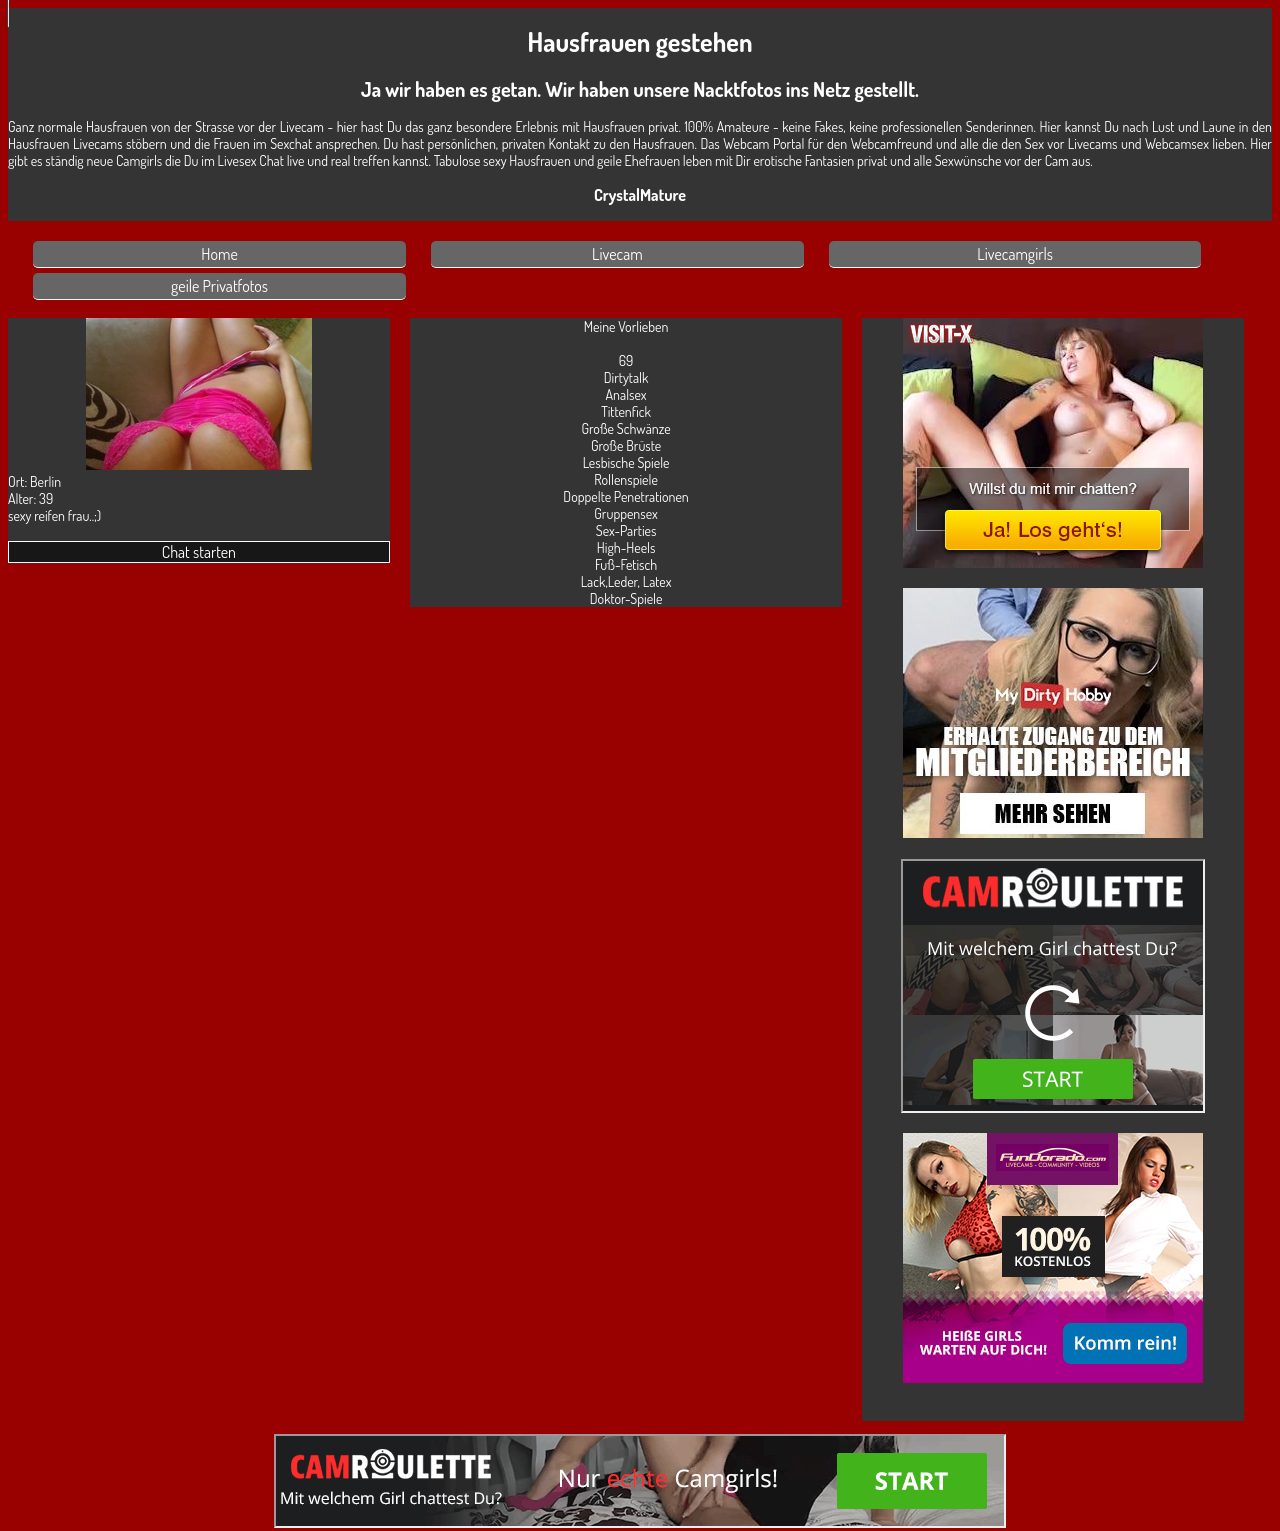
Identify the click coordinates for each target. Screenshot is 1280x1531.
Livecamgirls (1015, 254)
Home (219, 254)
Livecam (617, 254)
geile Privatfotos (219, 286)
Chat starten (199, 552)
